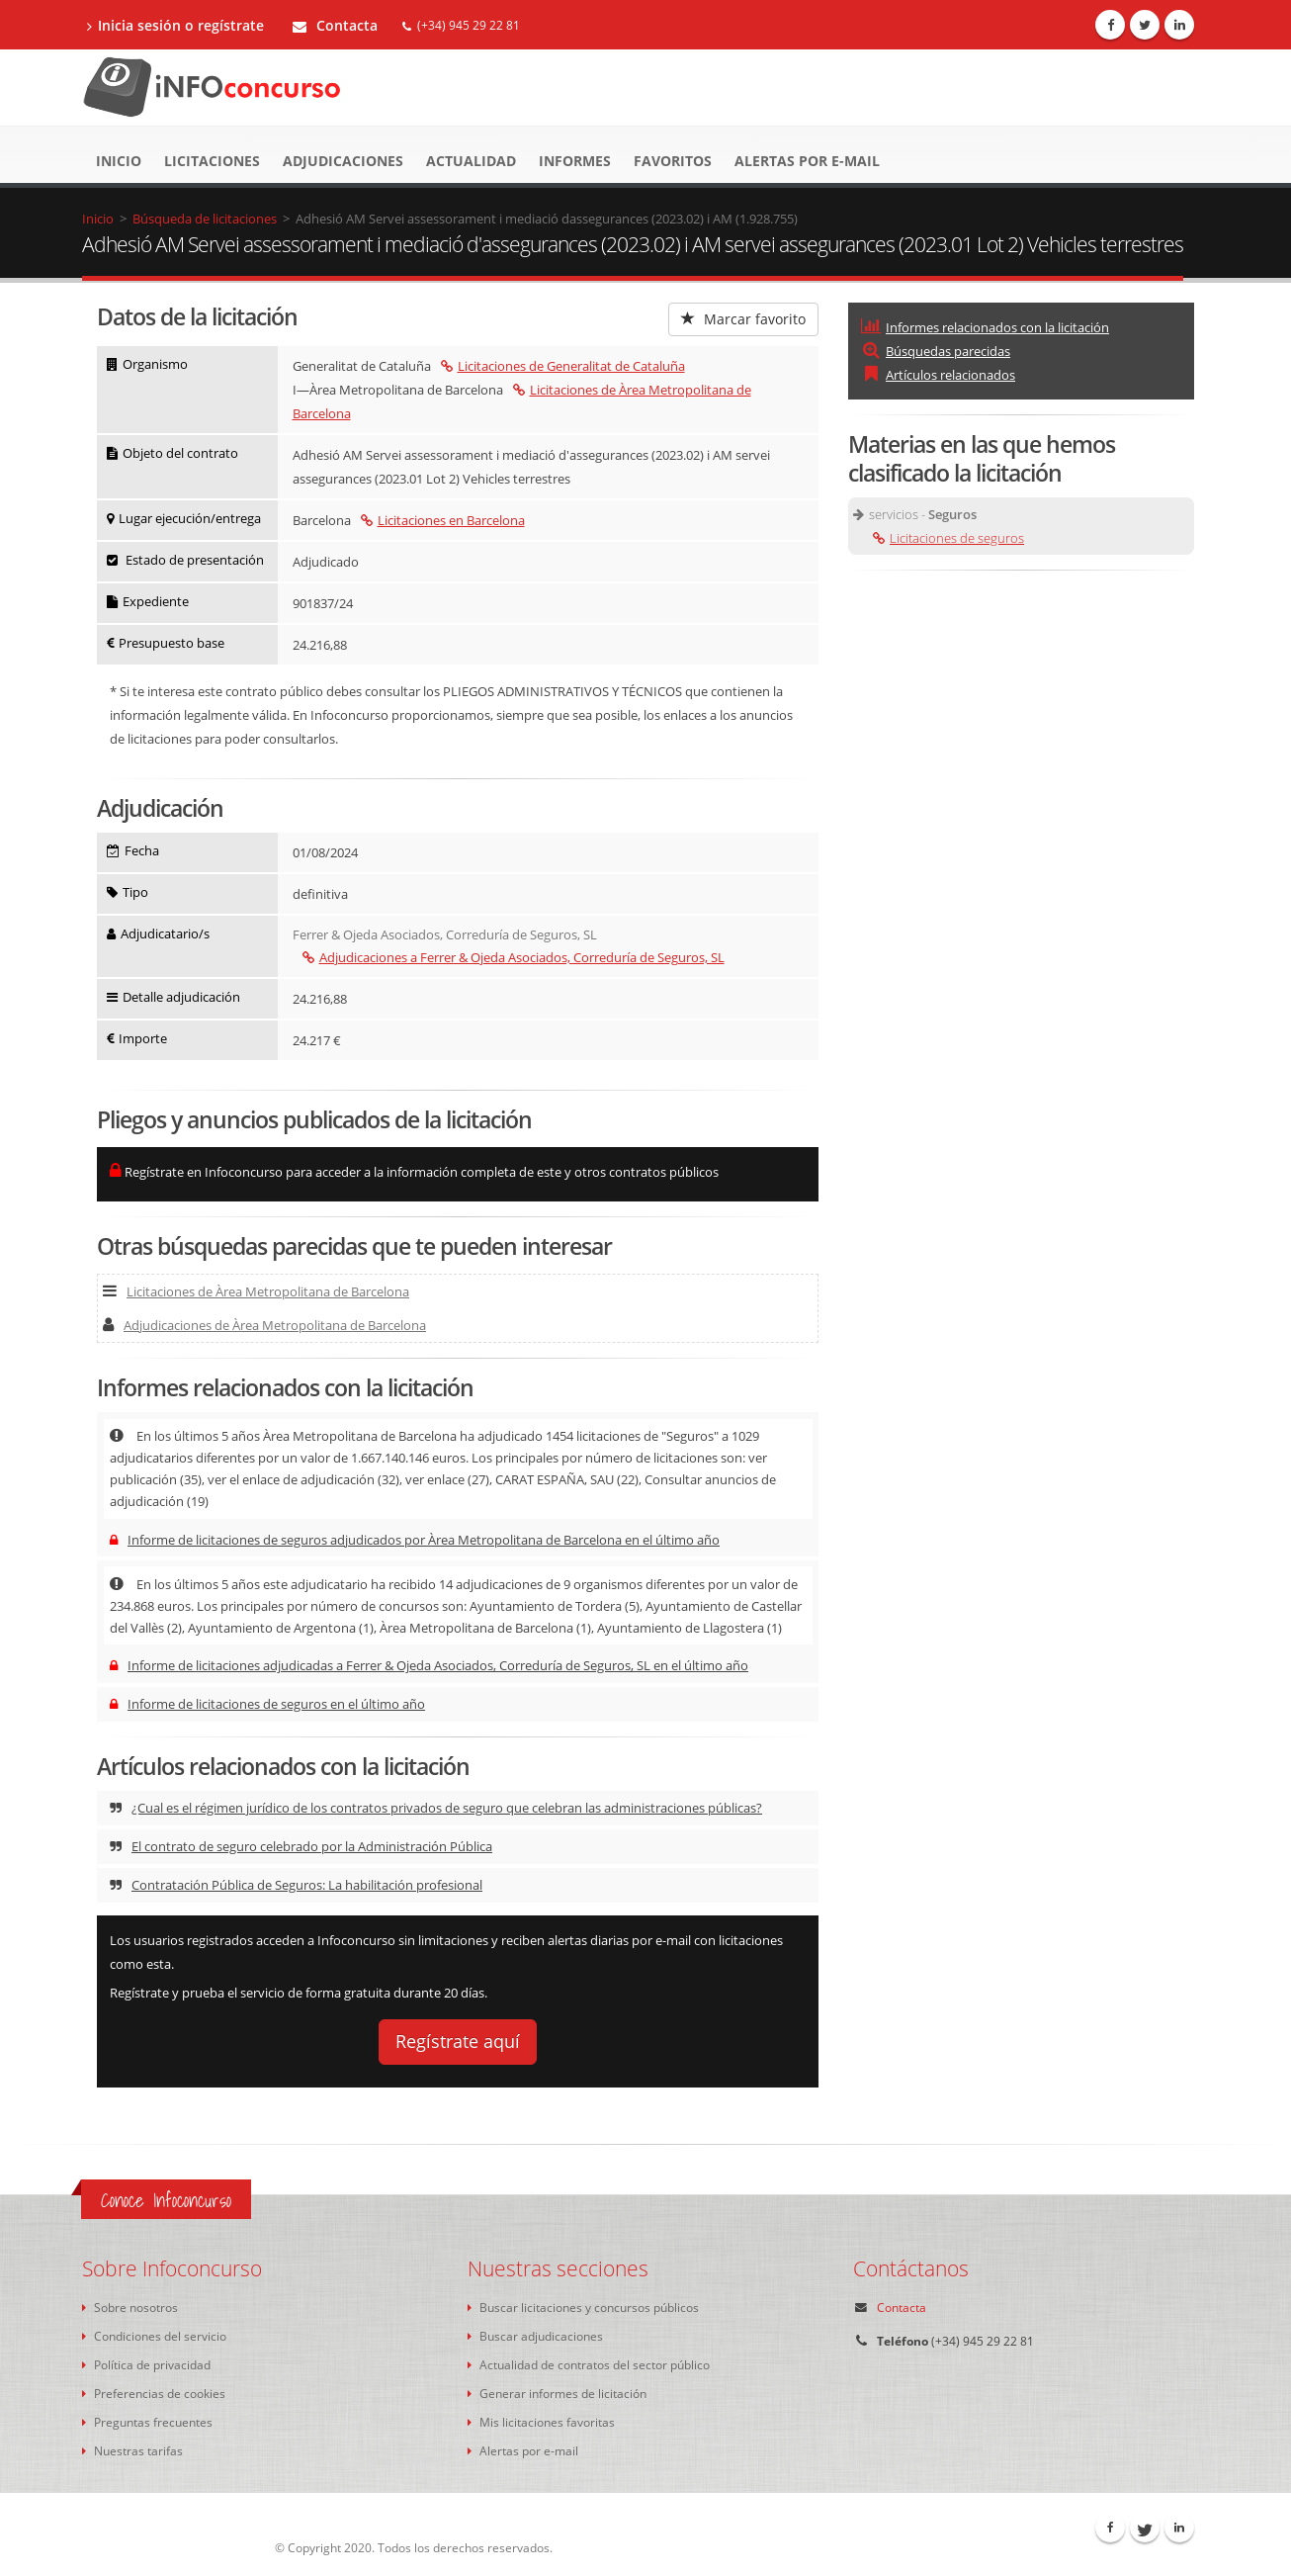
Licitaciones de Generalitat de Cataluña (563, 366)
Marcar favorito (743, 319)
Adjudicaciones (343, 160)
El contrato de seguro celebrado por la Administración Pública (301, 1846)
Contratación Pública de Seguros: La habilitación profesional (296, 1885)
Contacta (335, 25)
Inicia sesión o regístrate (175, 25)
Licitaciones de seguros (948, 538)
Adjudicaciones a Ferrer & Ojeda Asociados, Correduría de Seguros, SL (513, 957)
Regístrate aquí (457, 2041)
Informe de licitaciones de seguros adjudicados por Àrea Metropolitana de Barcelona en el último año (415, 1540)
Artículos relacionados (938, 375)
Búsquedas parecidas (935, 351)
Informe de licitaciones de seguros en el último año (267, 1704)
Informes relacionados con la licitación (985, 327)
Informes (575, 160)
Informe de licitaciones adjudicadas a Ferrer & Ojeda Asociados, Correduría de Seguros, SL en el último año (429, 1665)
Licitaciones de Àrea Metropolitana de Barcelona (256, 1291)
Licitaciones (212, 160)
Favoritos (673, 160)
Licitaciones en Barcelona (443, 520)
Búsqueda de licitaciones (204, 218)
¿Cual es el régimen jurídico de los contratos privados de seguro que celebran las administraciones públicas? (436, 1808)
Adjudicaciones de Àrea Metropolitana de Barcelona (264, 1325)
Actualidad (471, 160)
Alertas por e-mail (807, 160)
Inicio (118, 160)
